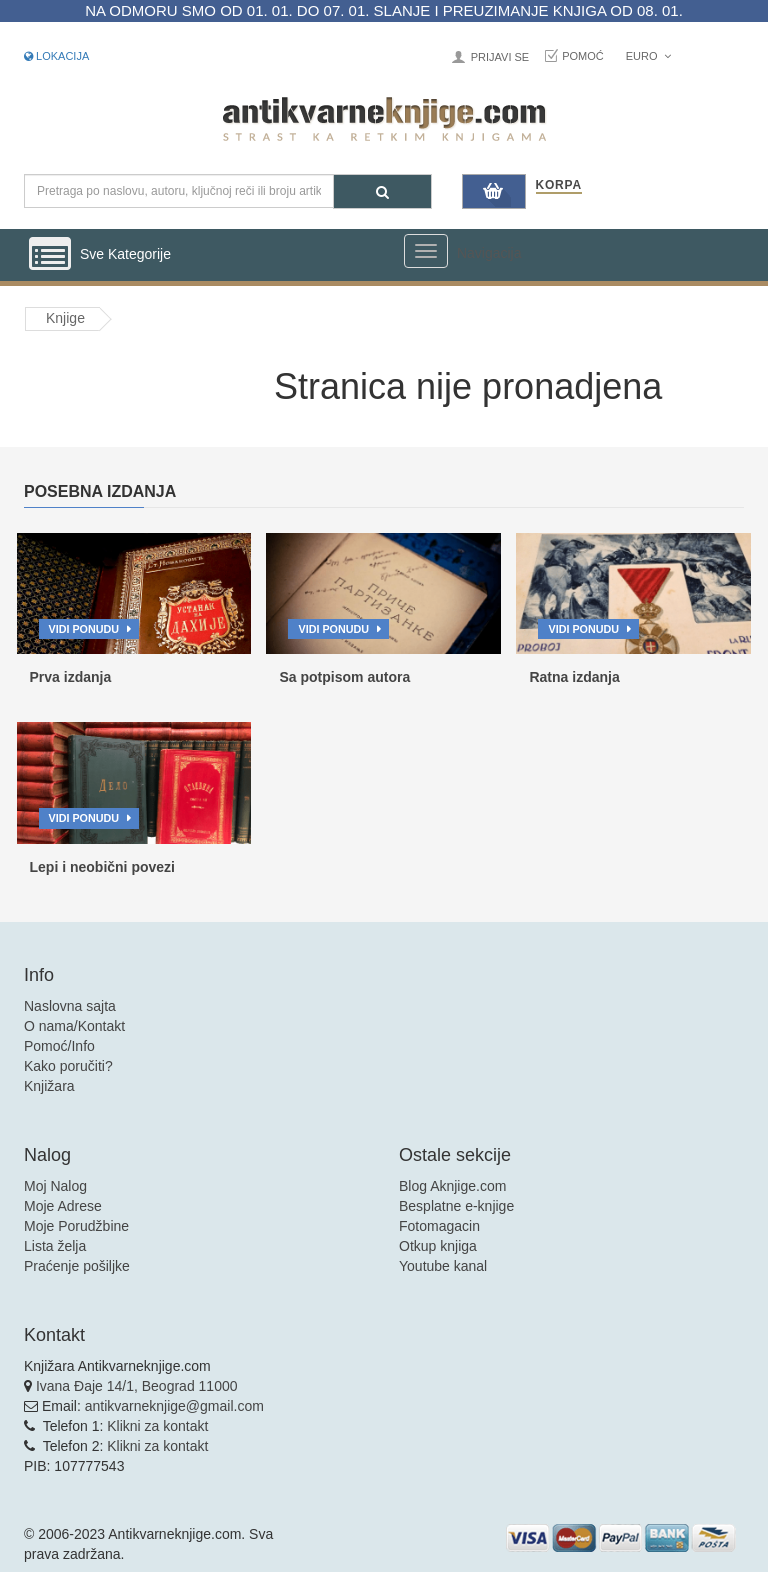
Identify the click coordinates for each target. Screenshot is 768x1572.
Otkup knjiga (438, 1246)
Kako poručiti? (68, 1066)
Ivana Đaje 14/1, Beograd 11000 (137, 1386)
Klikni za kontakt (157, 1426)
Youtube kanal (443, 1266)
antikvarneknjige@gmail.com (174, 1406)
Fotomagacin (439, 1226)
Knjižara (49, 1086)
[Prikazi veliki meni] (426, 251)
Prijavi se (500, 57)
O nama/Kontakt (74, 1026)
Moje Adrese (63, 1206)
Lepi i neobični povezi (102, 867)
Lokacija (56, 56)
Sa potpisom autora (344, 677)
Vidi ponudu (84, 629)
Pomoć (583, 56)
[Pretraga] (382, 191)
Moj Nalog (55, 1186)
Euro (648, 56)
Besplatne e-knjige (456, 1206)
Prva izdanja (71, 677)
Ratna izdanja (574, 677)
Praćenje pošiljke (77, 1266)
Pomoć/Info (59, 1046)
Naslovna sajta (70, 1006)
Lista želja (55, 1246)
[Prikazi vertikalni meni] (50, 255)
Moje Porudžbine (76, 1226)
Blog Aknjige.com (452, 1186)
